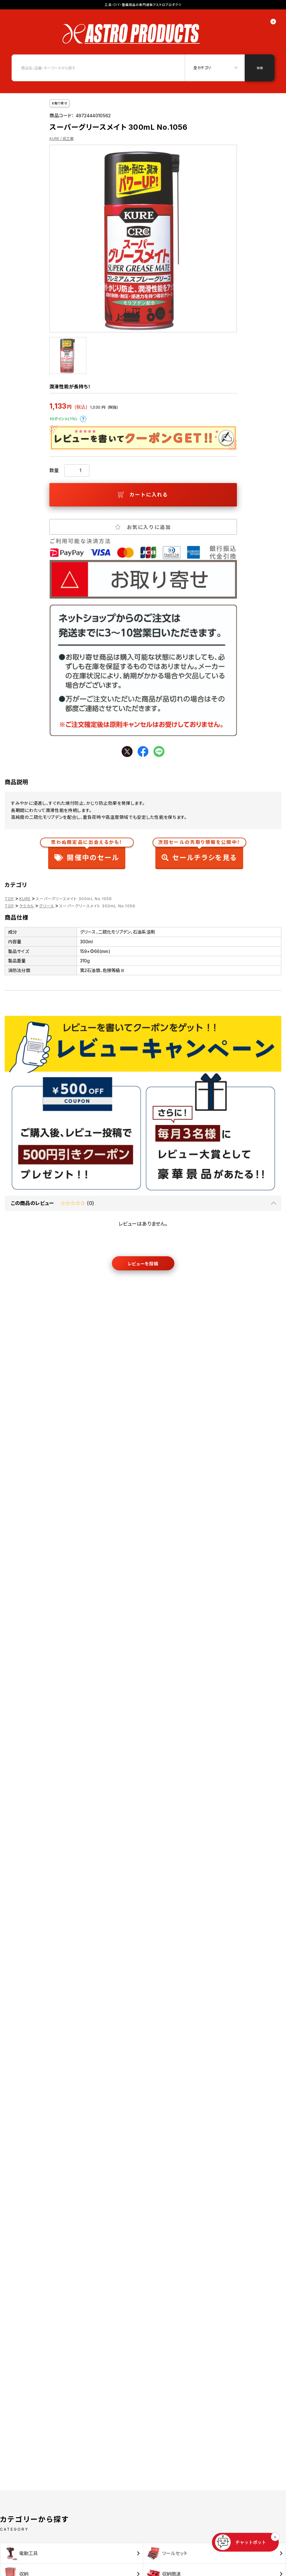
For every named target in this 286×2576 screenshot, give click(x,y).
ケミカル (26, 906)
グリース (46, 906)
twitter (127, 751)
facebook (143, 751)
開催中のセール (86, 852)
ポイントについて (83, 419)
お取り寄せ (60, 103)
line (158, 751)
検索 (260, 68)
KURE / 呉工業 (61, 138)
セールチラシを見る (199, 852)
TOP (9, 898)
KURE (25, 898)
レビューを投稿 (143, 1263)
